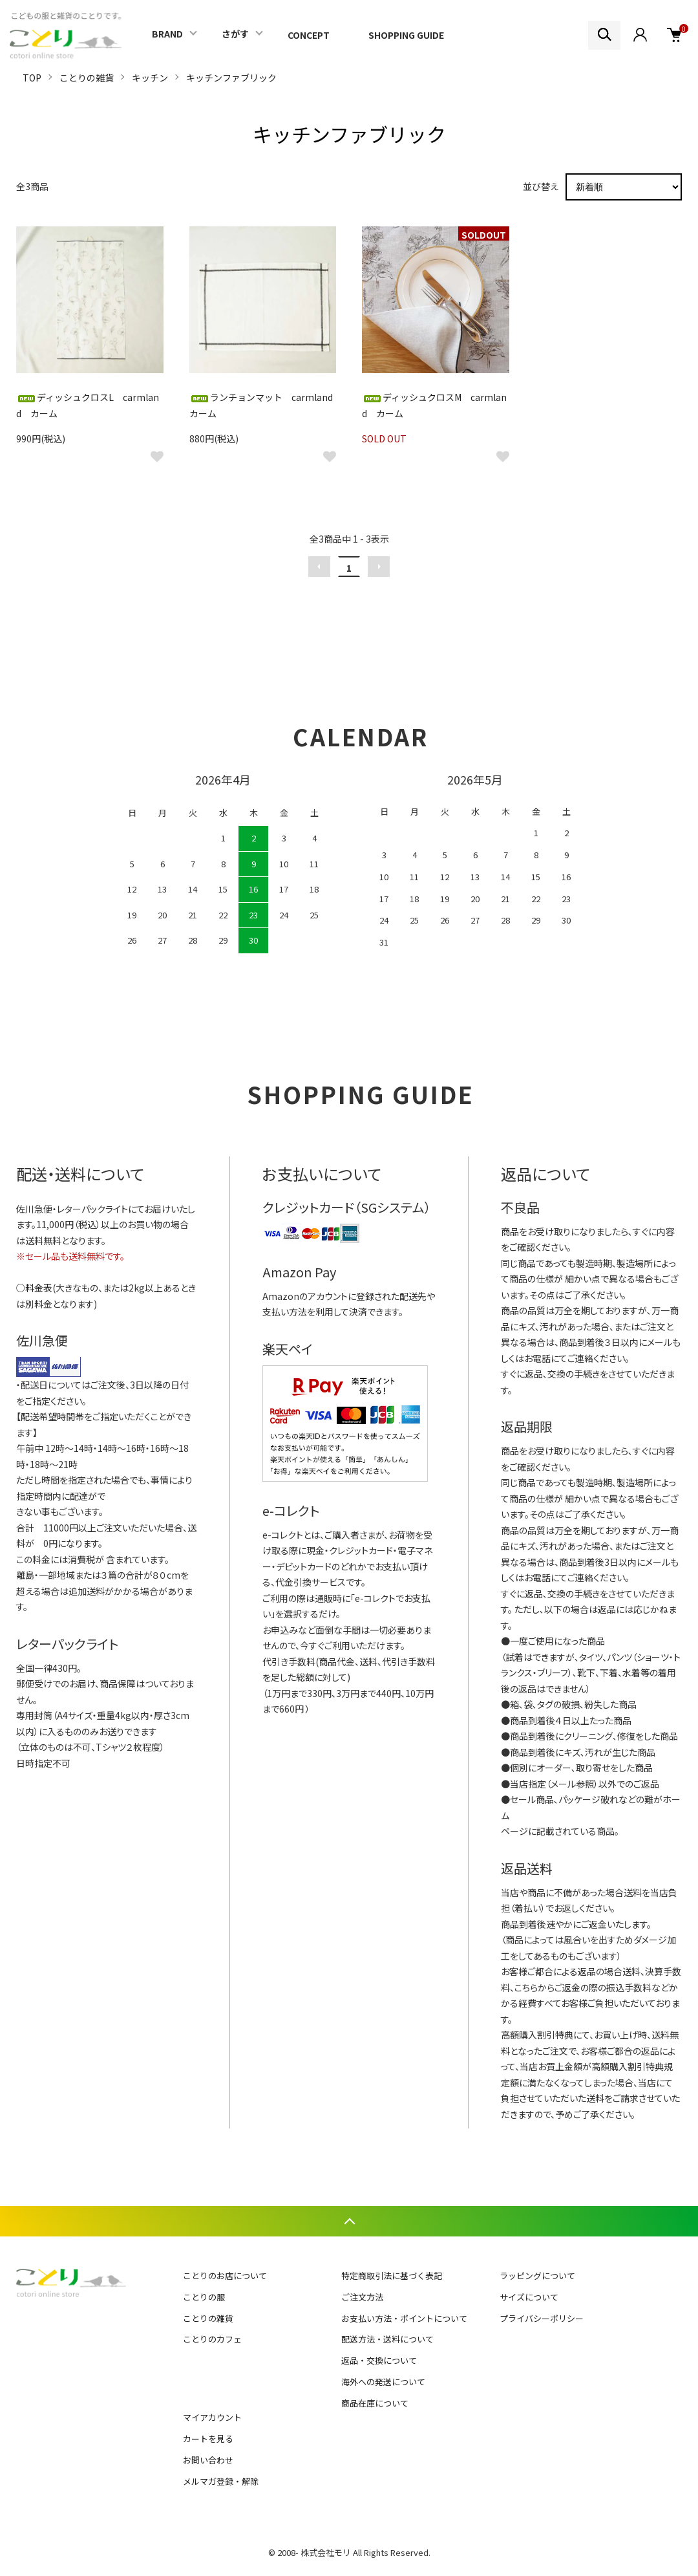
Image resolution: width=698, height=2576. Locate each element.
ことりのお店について (225, 2275)
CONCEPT (309, 34)
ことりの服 (204, 2297)
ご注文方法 (362, 2297)
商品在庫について (374, 2403)
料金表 (38, 1287)
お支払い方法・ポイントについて (404, 2318)
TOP (32, 77)
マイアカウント (212, 2417)
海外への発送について (383, 2382)
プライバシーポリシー (542, 2318)
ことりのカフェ (212, 2339)
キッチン (150, 77)
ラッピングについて (537, 2275)
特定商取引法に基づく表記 (391, 2275)
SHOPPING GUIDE (406, 34)
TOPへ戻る (349, 2221)
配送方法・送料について (387, 2339)
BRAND (167, 33)
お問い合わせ (208, 2460)
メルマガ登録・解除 (221, 2481)
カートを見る (208, 2438)
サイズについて (529, 2297)
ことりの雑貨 (86, 77)
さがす (235, 33)
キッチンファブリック (231, 77)
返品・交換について (379, 2360)
